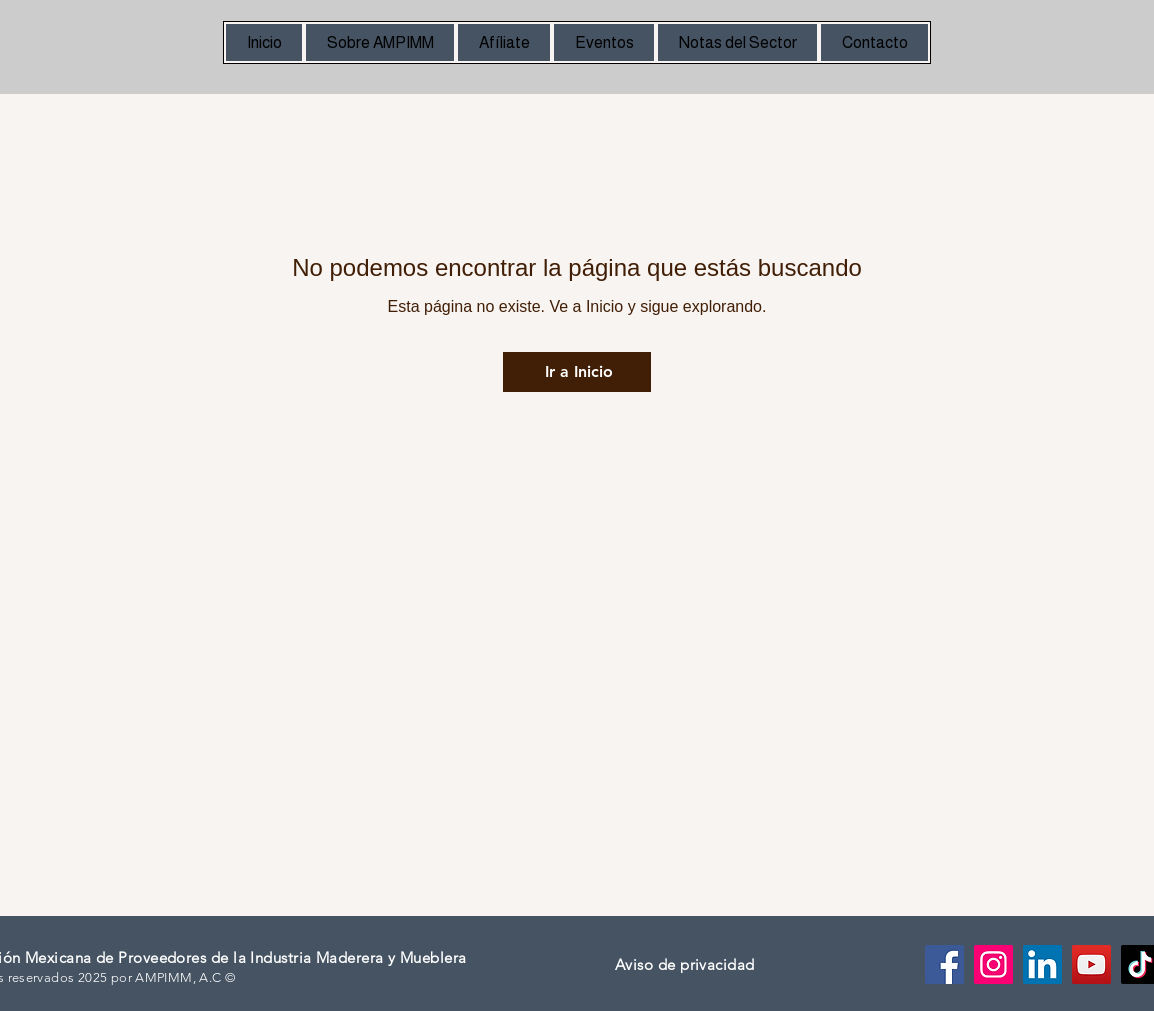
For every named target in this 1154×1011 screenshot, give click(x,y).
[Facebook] (944, 964)
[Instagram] (993, 964)
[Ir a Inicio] (577, 372)
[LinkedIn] (1042, 964)
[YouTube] (1091, 964)
